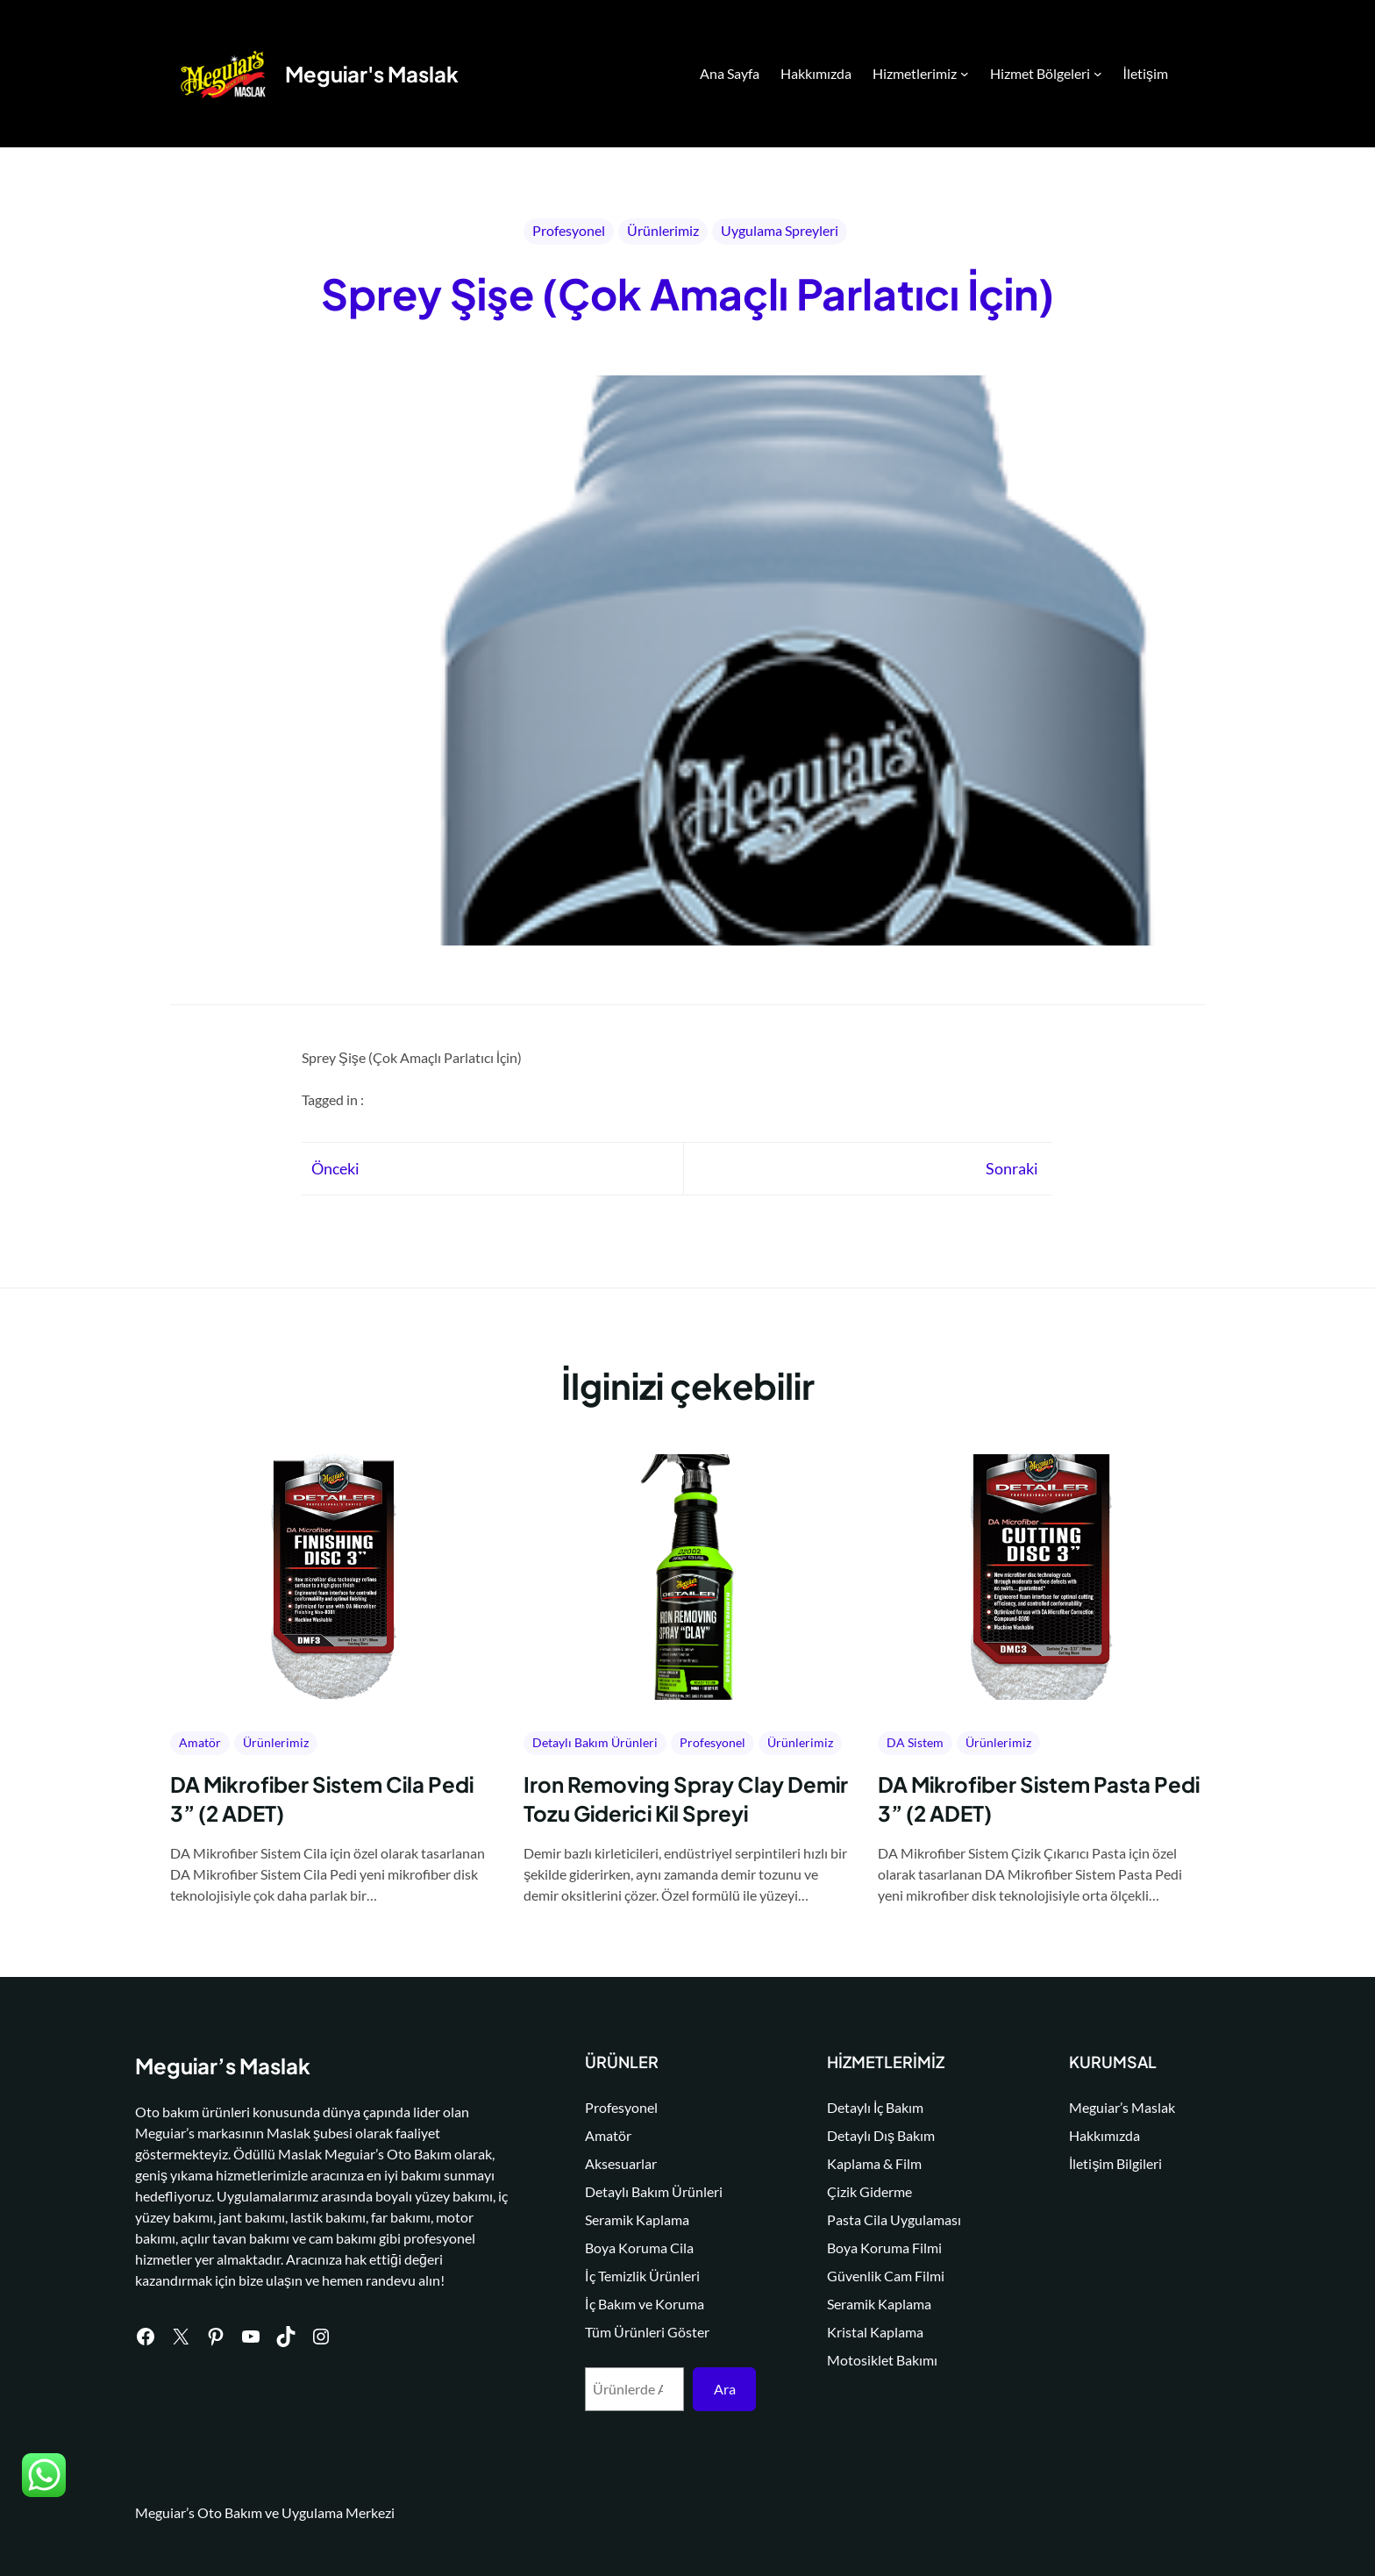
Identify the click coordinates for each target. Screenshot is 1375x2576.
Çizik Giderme (874, 2191)
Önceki (335, 1168)
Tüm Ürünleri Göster (655, 2331)
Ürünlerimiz (663, 230)
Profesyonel (568, 230)
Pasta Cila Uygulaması (899, 2219)
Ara (730, 2388)
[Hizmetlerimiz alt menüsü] (964, 73)
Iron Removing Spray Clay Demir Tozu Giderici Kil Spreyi (686, 1799)
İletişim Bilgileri (1118, 2163)
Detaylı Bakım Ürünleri (595, 1742)
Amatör (200, 1742)
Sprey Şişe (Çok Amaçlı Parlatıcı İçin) (687, 293)
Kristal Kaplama (880, 2331)
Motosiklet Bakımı (887, 2359)
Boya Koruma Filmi (889, 2247)
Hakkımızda (1107, 2135)
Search (1197, 75)
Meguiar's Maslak (372, 74)
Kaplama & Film (879, 2163)
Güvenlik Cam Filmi (891, 2275)
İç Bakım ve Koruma (652, 2303)
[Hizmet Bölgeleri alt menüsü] (1098, 73)
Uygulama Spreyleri (779, 230)
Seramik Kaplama (645, 2219)
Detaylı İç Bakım (880, 2107)
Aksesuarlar (629, 2163)
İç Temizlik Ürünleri (650, 2275)
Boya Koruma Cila (647, 2247)
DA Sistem (915, 1742)
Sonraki (1012, 1168)
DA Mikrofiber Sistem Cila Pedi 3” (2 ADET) (322, 1799)
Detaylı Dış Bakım (886, 2135)
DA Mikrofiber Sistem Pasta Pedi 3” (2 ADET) (1039, 1799)
